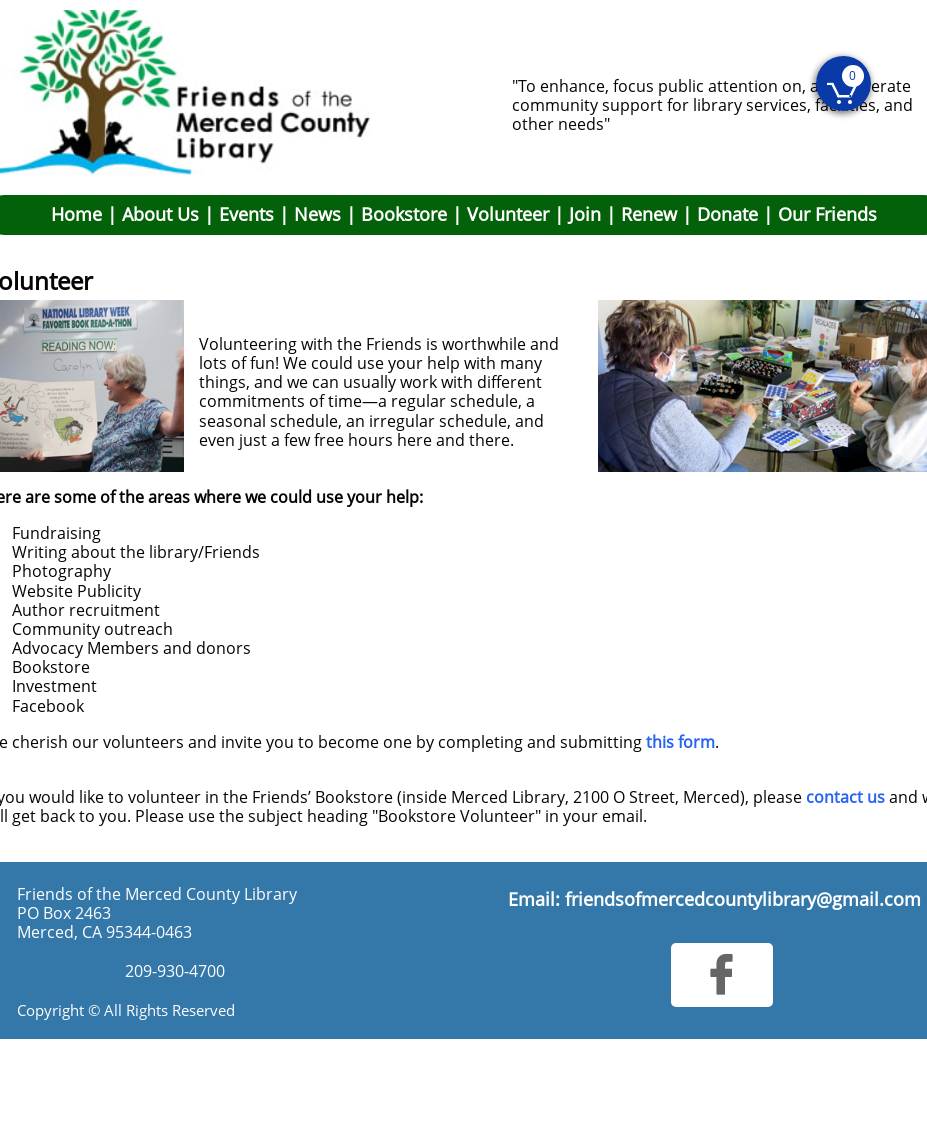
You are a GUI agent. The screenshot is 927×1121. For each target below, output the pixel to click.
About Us (160, 214)
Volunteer (508, 214)
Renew (649, 214)
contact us (845, 797)
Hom (71, 214)
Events (246, 214)
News (317, 214)
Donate (727, 214)
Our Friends (827, 214)
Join (585, 214)
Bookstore (404, 214)
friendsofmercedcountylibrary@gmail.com (743, 899)
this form (680, 742)
